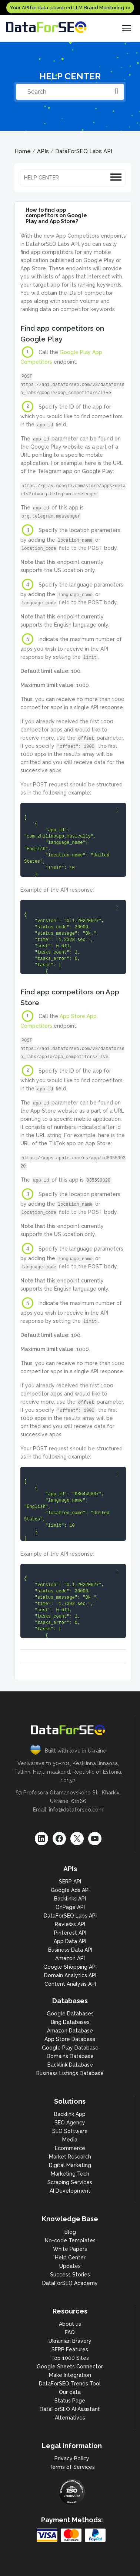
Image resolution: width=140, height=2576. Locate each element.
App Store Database (70, 2039)
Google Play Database (70, 2048)
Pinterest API (70, 1933)
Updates (70, 2266)
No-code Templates (70, 2240)
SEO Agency (69, 2123)
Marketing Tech (70, 2174)
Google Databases (70, 2014)
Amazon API (70, 1958)
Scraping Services (69, 2182)
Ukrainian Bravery (70, 2341)
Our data (70, 2392)
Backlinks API (70, 1899)
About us (70, 2324)
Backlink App (70, 2114)
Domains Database (70, 2056)
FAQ (70, 2332)
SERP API (70, 1882)
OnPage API (70, 1907)
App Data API (70, 1941)
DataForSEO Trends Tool (70, 2384)
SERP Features (69, 2349)
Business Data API (70, 1950)
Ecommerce (70, 2148)
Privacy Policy (71, 2458)
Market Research (70, 2157)
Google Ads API (70, 1890)
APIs (43, 151)
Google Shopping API (70, 1967)
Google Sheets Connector (70, 2366)
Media (69, 2140)
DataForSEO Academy (70, 2283)
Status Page (69, 2401)
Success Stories (70, 2275)
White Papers (70, 2249)
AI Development (70, 2191)
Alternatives (70, 2418)
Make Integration (70, 2375)
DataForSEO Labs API (83, 151)
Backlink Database (70, 2065)
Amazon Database (70, 2031)
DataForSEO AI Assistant (70, 2409)
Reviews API (70, 1924)
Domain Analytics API (70, 1975)
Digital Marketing (70, 2165)
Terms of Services (72, 2467)
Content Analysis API (70, 1984)
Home (22, 151)
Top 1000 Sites (70, 2358)
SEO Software (70, 2131)
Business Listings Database (70, 2073)
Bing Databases (70, 2022)
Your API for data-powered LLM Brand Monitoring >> (70, 7)
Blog (70, 2232)
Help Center (70, 2257)
